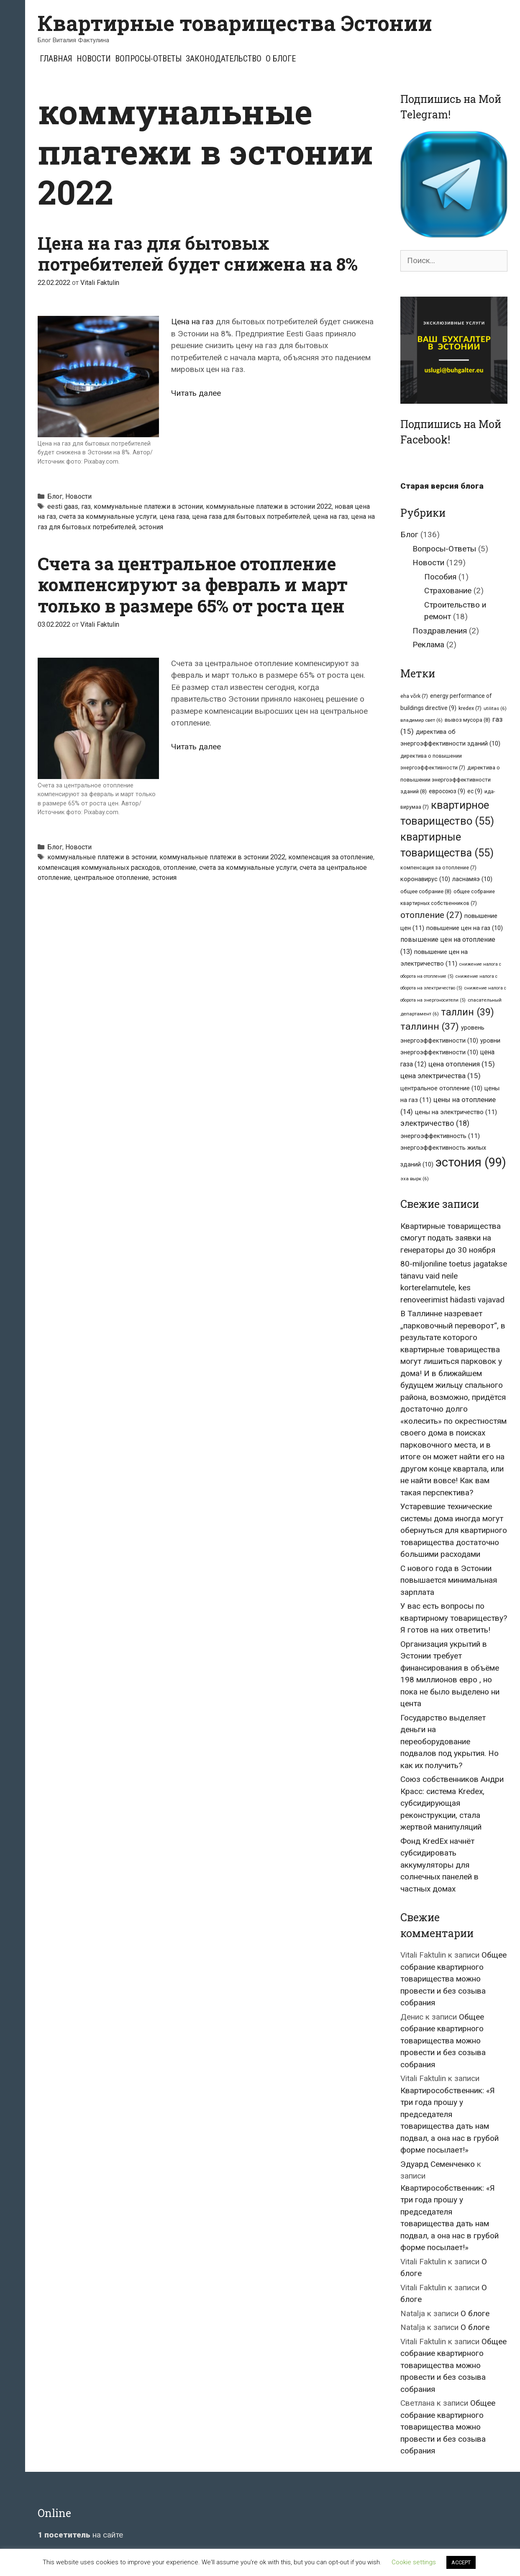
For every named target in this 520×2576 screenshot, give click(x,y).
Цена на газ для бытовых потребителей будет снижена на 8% (198, 253)
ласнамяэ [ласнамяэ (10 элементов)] (472, 879)
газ (86, 506)
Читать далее (196, 393)
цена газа (174, 516)
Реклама (428, 644)
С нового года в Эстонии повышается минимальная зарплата (448, 1580)
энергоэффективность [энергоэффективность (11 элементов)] (440, 1136)
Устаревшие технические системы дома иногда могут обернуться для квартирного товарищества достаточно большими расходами (453, 1530)
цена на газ (330, 516)
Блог (54, 496)
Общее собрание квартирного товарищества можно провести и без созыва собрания (453, 1978)
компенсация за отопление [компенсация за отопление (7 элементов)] (438, 867)
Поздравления (439, 631)
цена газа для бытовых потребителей (251, 516)
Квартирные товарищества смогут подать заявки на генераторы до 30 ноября (450, 1238)
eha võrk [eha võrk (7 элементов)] (414, 696)
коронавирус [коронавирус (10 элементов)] (425, 879)
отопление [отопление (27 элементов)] (431, 915)
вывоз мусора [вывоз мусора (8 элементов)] (467, 720)
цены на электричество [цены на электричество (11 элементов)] (456, 1112)
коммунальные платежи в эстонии (148, 506)
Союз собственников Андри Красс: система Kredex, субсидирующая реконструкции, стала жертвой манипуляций (452, 1803)
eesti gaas (62, 506)
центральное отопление (111, 878)
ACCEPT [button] (461, 2562)
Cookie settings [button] (414, 2562)
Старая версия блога (442, 486)
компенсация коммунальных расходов (99, 867)
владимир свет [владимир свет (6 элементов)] (421, 720)
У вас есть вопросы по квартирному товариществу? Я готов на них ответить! (453, 1618)
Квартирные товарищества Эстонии (235, 23)
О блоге (281, 59)
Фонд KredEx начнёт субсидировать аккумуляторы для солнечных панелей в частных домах (439, 1865)
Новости (94, 59)
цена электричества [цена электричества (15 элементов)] (440, 1075)
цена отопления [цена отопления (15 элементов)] (461, 1064)
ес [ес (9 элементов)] (474, 791)
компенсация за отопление (330, 857)
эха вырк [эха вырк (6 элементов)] (414, 1179)
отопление (179, 867)
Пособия (440, 577)
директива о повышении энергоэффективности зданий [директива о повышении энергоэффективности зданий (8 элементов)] (450, 779)
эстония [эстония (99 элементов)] (470, 1162)
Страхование (447, 590)
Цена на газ (192, 321)
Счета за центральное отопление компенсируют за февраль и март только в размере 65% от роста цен (193, 584)
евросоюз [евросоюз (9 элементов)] (447, 791)
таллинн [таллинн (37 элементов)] (429, 1026)
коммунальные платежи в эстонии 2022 (269, 506)
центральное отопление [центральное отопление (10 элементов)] (441, 1088)
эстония (150, 527)
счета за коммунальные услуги (107, 516)
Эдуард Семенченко (437, 2164)
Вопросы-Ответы (148, 59)
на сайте (80, 2535)
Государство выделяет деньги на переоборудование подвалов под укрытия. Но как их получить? (449, 1741)
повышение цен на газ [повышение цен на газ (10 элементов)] (464, 928)
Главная (56, 59)
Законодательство (223, 59)
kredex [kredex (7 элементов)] (470, 708)
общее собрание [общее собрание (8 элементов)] (425, 891)
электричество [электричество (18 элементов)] (434, 1123)
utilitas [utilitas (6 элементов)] (495, 708)
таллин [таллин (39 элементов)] (467, 1012)
